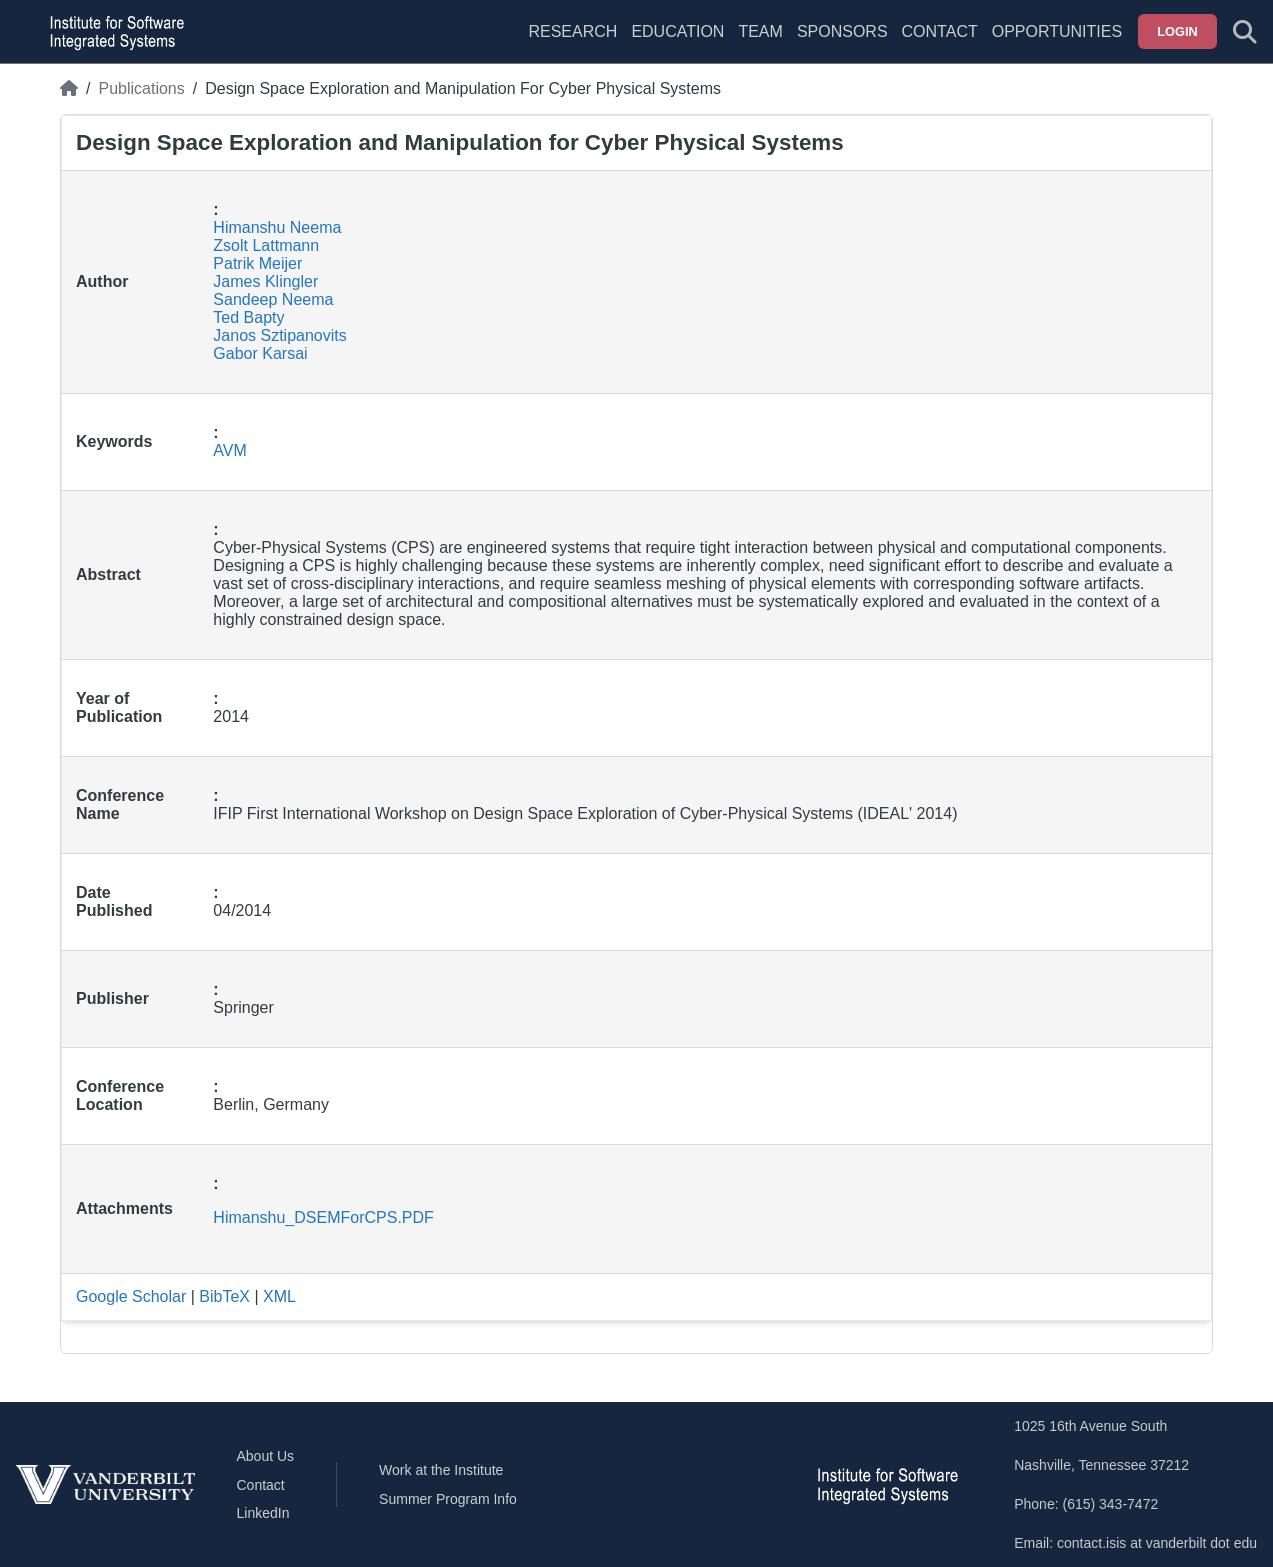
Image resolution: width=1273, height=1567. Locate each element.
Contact (940, 31)
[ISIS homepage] (112, 32)
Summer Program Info (448, 1499)
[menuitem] (760, 44)
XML (279, 1296)
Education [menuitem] (677, 31)
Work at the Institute (441, 1470)
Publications (141, 88)
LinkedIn (263, 1513)
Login (1177, 31)
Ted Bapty (248, 317)
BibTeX (224, 1296)
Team (760, 31)
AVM (229, 450)
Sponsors (842, 31)
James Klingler (265, 281)
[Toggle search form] (1245, 32)
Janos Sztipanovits (279, 335)
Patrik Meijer (257, 263)
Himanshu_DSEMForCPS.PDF (323, 1217)
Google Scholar (131, 1296)
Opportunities (1057, 31)
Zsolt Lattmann (266, 245)
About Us (266, 1456)
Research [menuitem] (572, 31)
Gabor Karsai (260, 353)
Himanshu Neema (277, 227)
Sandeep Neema (273, 299)
